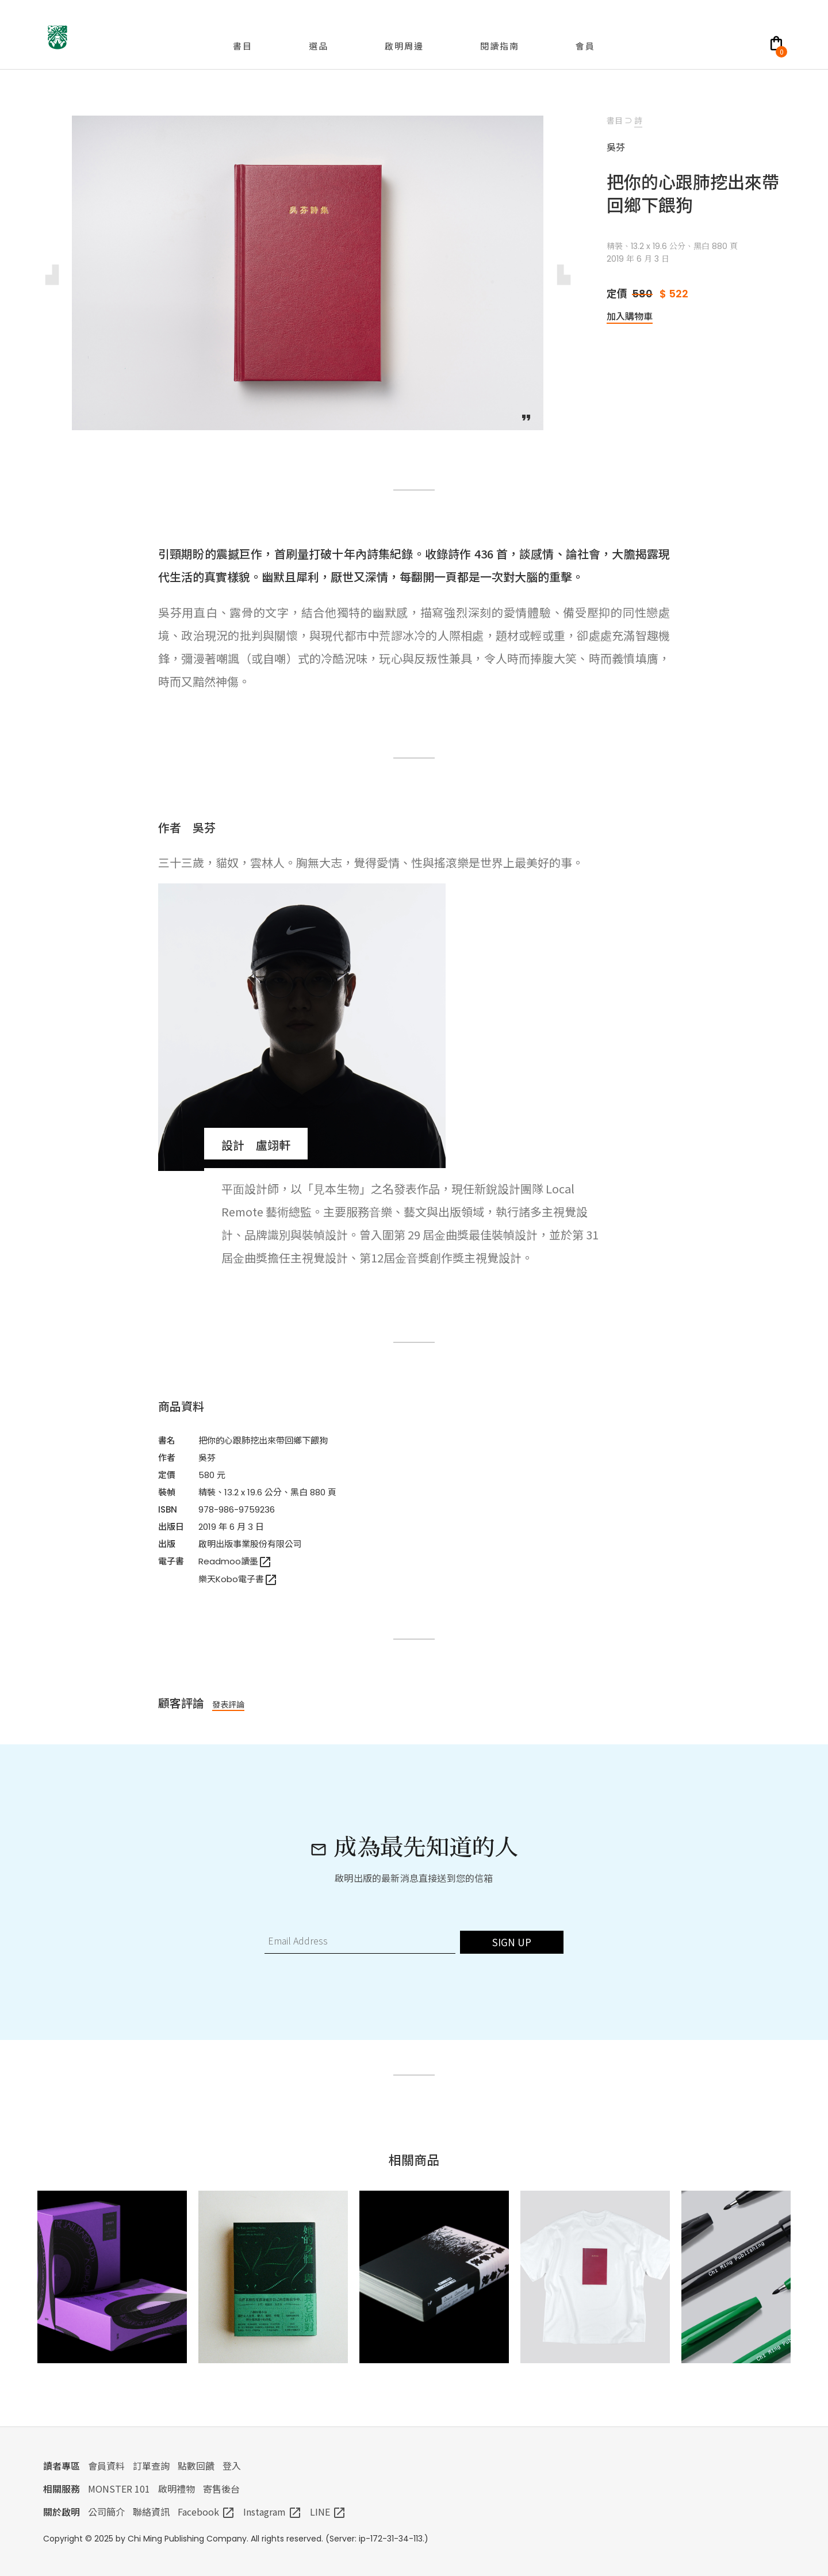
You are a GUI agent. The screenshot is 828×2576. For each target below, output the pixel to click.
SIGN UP (511, 1942)
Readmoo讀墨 (235, 1561)
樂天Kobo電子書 (238, 1579)
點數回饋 (196, 2465)
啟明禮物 (176, 2488)
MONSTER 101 (119, 2488)
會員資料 (106, 2465)
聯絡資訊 (151, 2511)
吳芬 (207, 1458)
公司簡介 (106, 2511)
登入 (232, 2465)
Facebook (206, 2511)
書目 (615, 120)
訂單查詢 (151, 2465)
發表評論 (228, 1704)
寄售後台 (221, 2488)
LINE (328, 2511)
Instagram (272, 2511)
